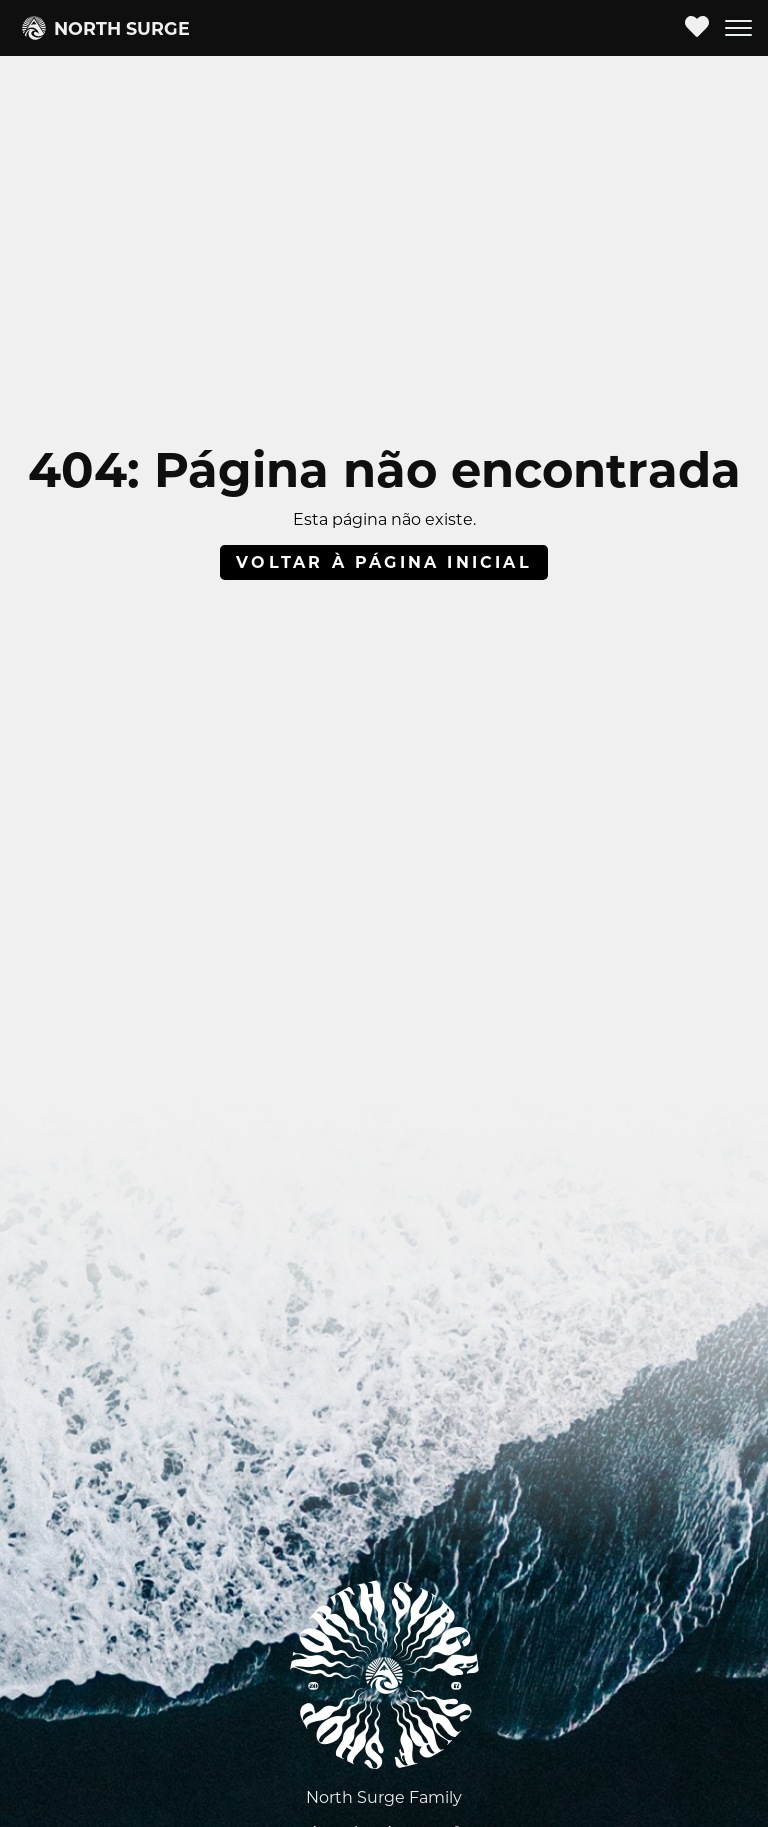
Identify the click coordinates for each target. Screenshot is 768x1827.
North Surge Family (384, 1797)
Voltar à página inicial (384, 562)
